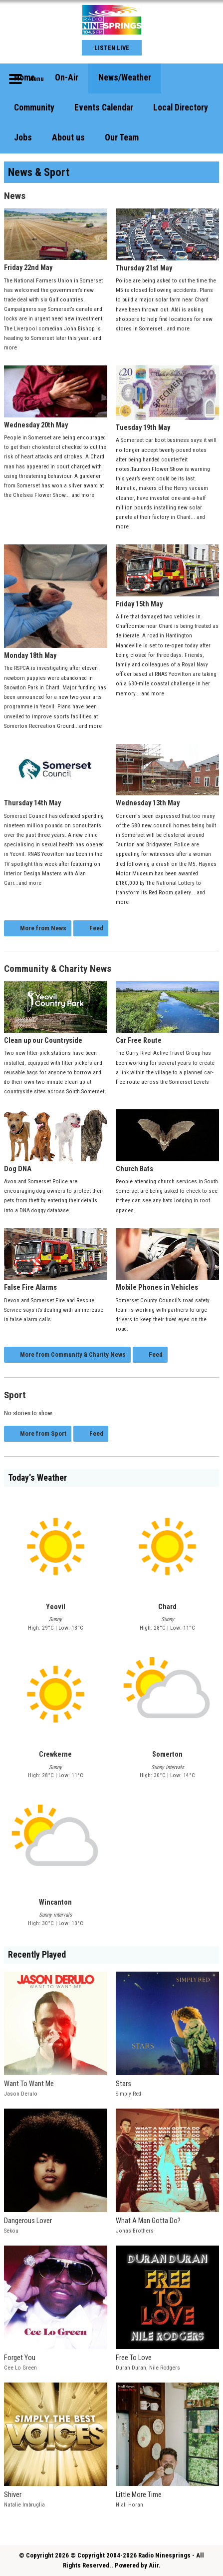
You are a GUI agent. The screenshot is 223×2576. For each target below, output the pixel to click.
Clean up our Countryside (55, 1013)
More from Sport (43, 1433)
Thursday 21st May (167, 240)
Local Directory (180, 107)
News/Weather (124, 77)
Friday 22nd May (55, 240)
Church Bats (167, 1141)
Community (34, 107)
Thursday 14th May (55, 775)
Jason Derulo (20, 2094)
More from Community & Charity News (73, 1354)
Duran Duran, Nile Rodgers (148, 2368)
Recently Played (37, 1955)
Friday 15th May (167, 576)
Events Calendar (103, 107)
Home (24, 77)
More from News (43, 928)
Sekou (11, 2231)
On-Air (66, 77)
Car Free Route (167, 1013)
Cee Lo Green (20, 2368)
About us (68, 137)
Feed (96, 928)
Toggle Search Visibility (204, 78)
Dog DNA (55, 1141)
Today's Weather (37, 1478)
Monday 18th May (55, 602)
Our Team (122, 137)
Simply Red (128, 2094)
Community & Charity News (57, 968)
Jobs (23, 137)
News (14, 195)
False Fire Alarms (55, 1260)
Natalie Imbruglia (24, 2505)
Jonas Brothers (135, 2231)
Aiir (154, 2565)
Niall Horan (129, 2505)
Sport (15, 1395)
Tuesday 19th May (167, 398)
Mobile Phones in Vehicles (167, 1260)
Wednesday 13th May (167, 775)
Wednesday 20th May (55, 397)
